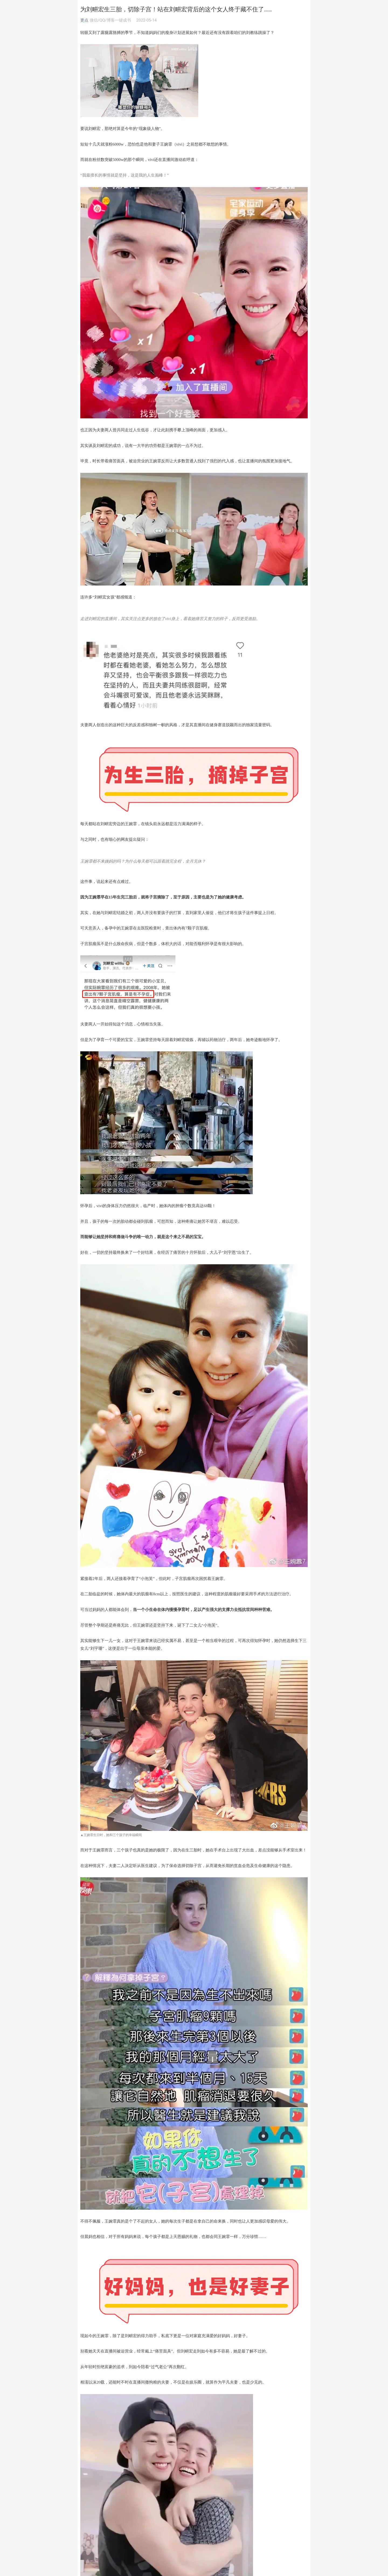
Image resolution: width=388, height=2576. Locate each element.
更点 (84, 20)
